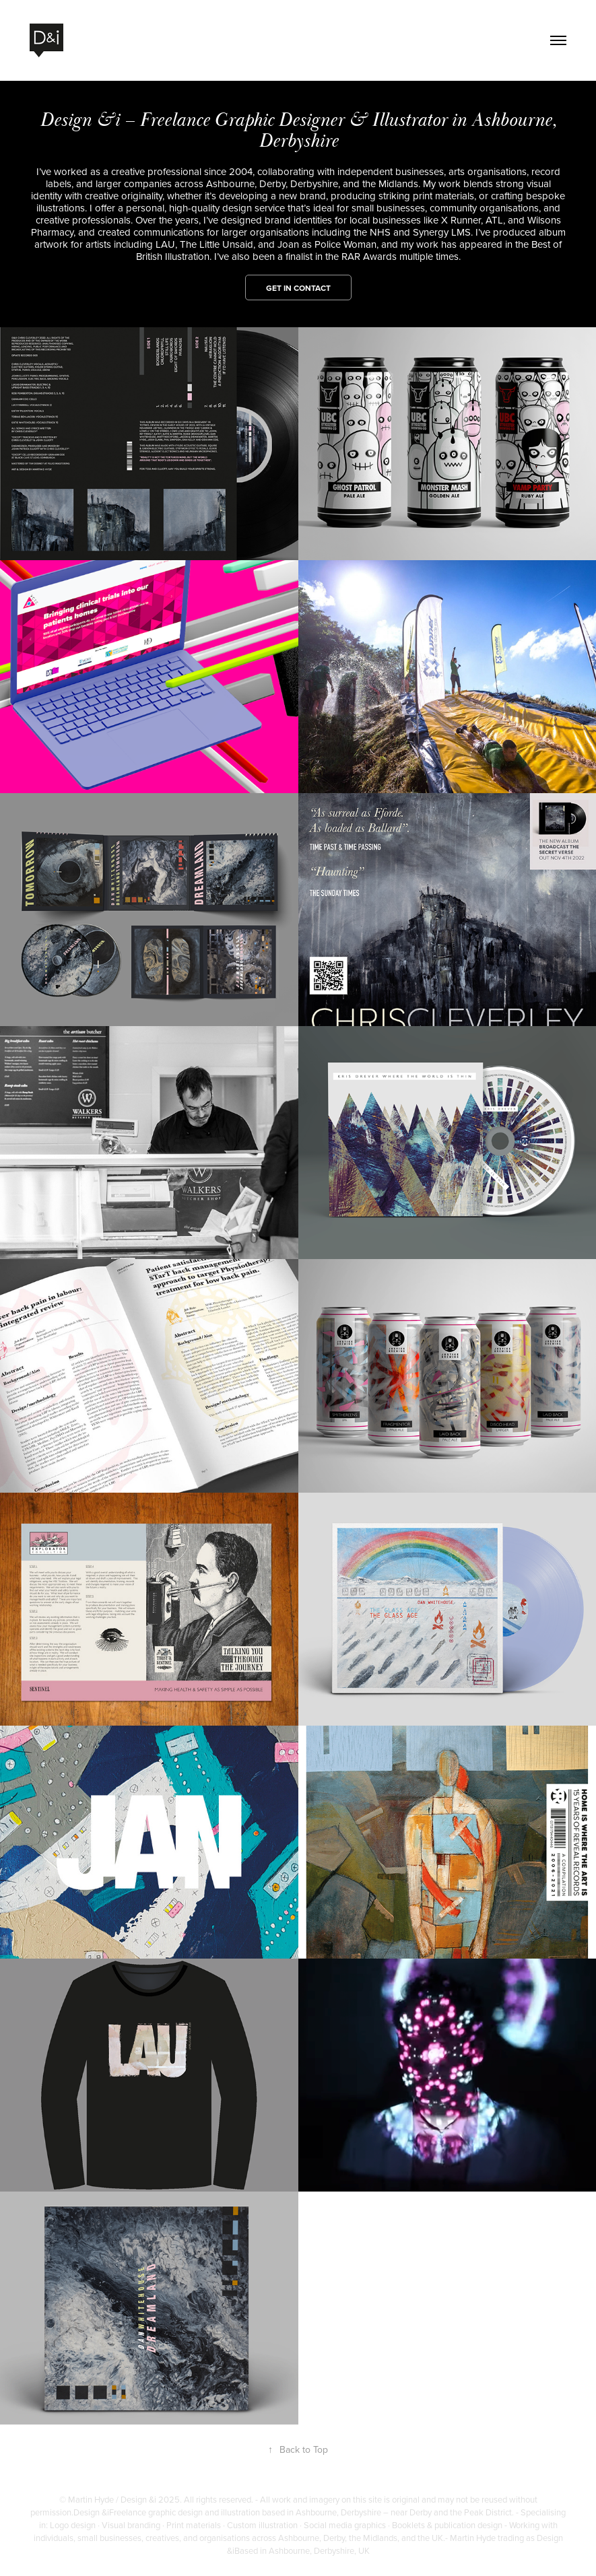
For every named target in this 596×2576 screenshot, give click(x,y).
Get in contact (298, 288)
